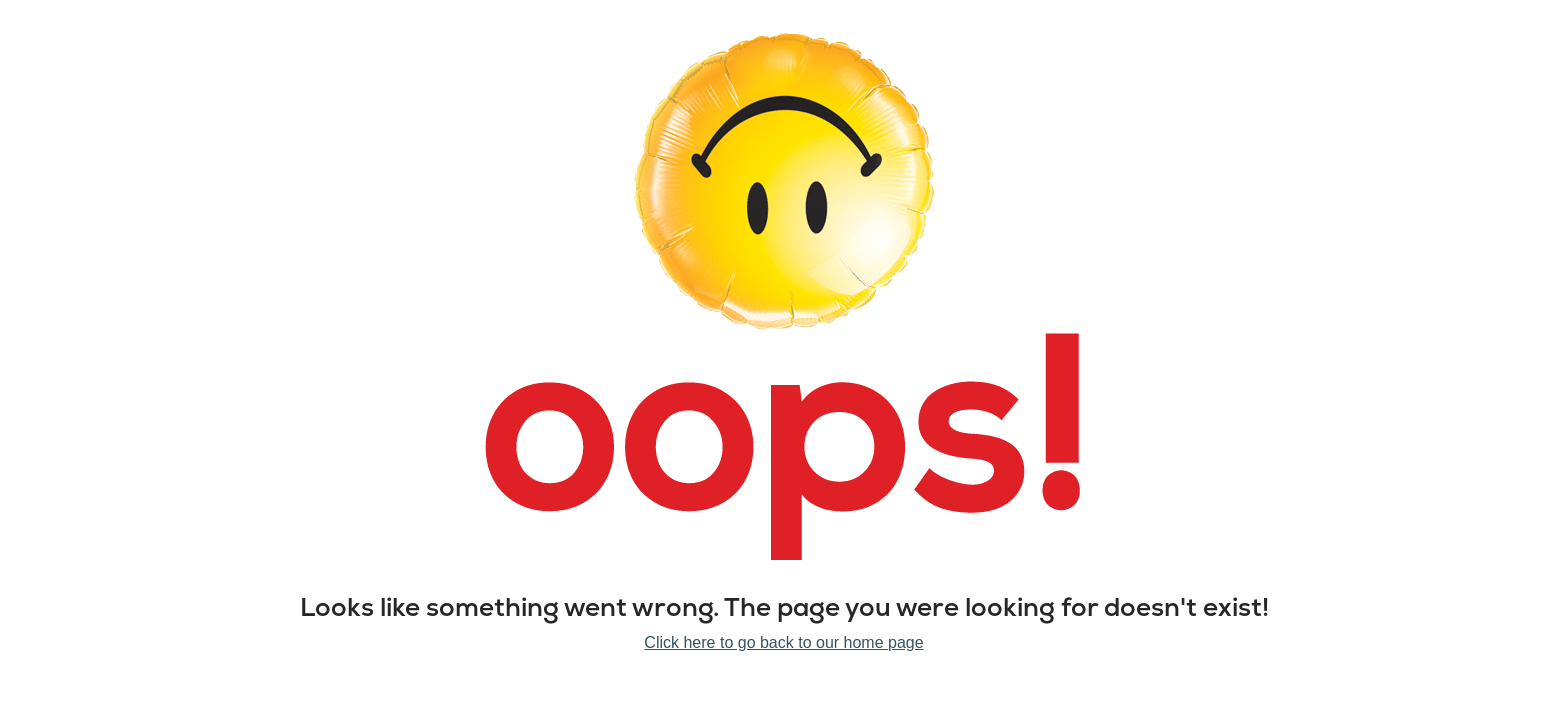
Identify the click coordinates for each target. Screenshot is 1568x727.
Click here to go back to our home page (783, 642)
